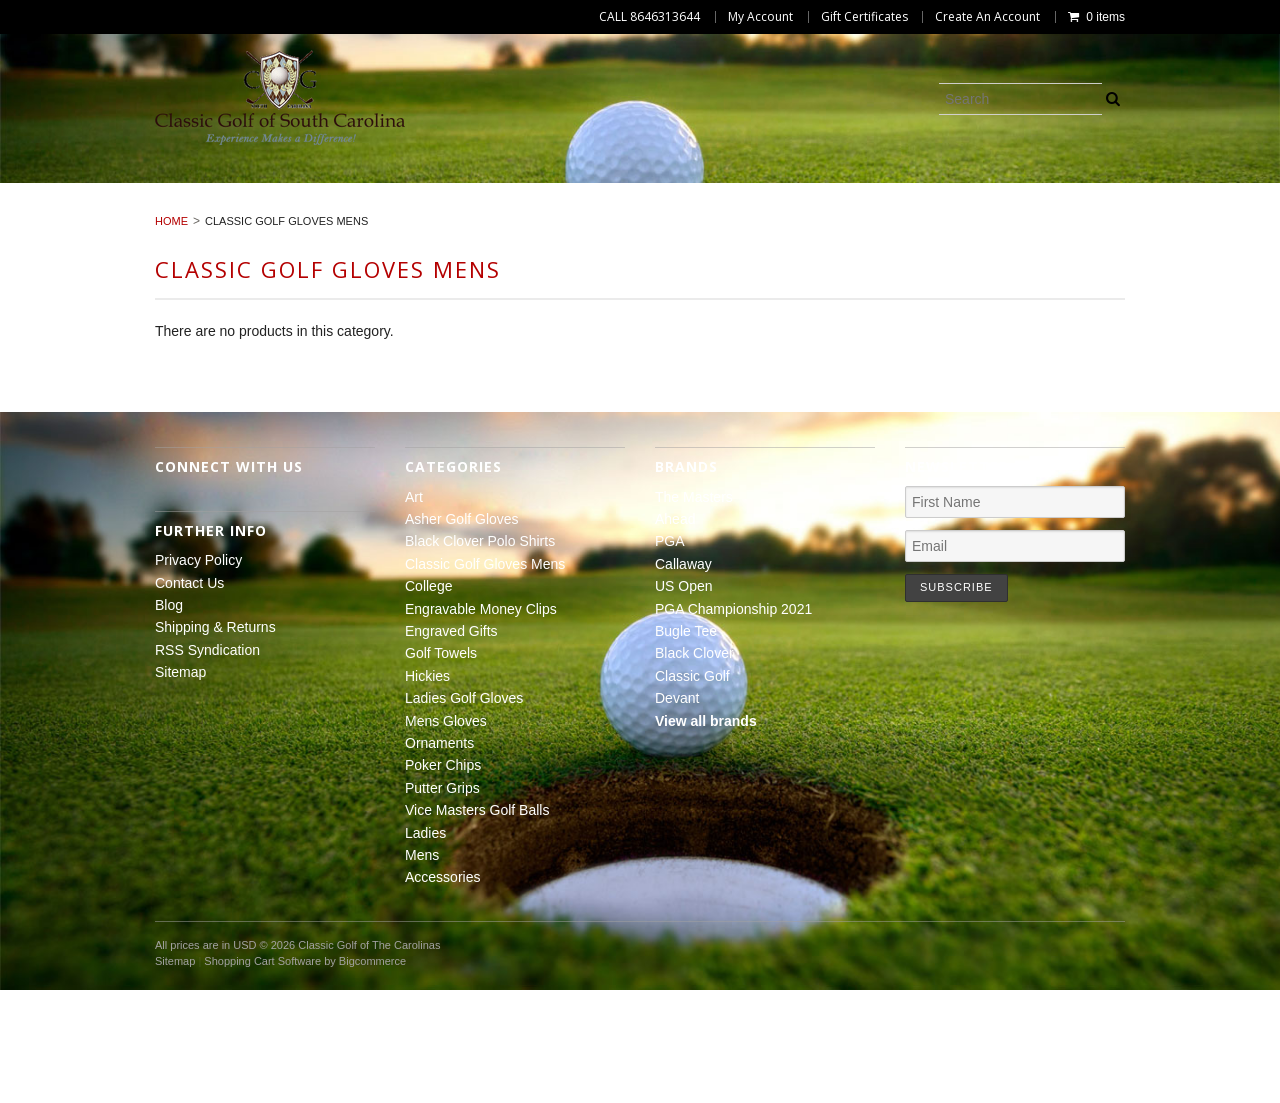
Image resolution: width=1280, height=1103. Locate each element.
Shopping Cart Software (262, 1074)
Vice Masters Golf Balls (1073, 213)
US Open (684, 699)
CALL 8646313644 (649, 17)
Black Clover (694, 767)
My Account (760, 17)
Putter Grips (891, 213)
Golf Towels (73, 213)
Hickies (189, 213)
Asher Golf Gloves (191, 190)
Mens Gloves (491, 213)
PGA (670, 655)
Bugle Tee (686, 744)
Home (171, 335)
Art (65, 190)
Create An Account (987, 17)
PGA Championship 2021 (733, 722)
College (810, 190)
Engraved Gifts (1168, 190)
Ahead (675, 632)
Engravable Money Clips (975, 190)
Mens (574, 235)
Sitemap (180, 785)
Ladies (1231, 213)
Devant (677, 811)
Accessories (680, 235)
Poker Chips (756, 213)
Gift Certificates (864, 17)
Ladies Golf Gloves (329, 213)
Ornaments (625, 213)
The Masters (694, 610)
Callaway (683, 677)
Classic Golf (692, 789)
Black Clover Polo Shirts (401, 190)
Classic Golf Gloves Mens (639, 190)
